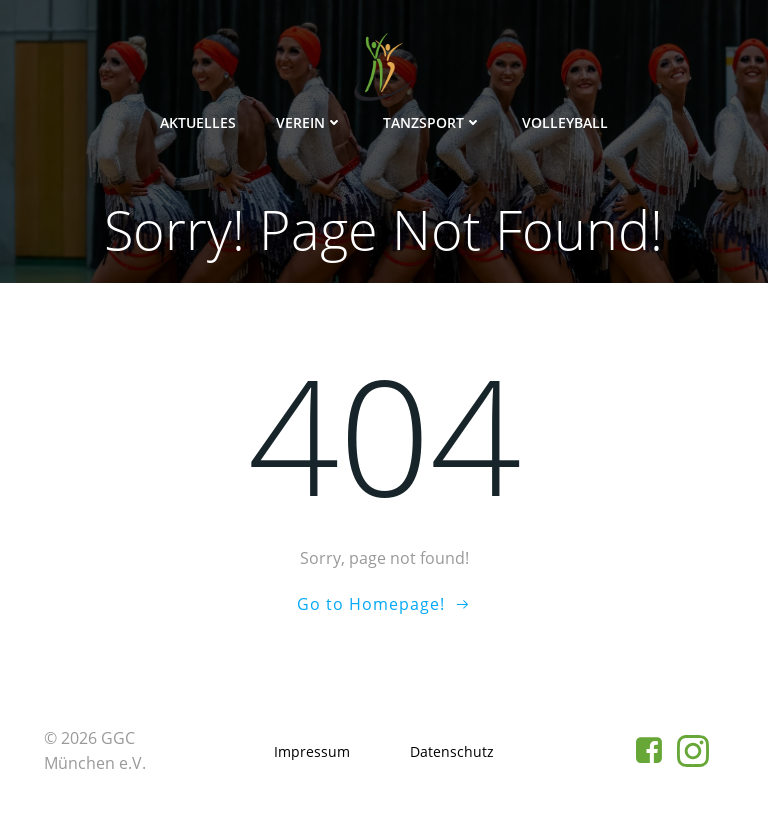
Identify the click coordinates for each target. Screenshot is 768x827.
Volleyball (565, 122)
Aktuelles (198, 122)
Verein (309, 122)
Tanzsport (432, 122)
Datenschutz (452, 751)
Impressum (312, 751)
